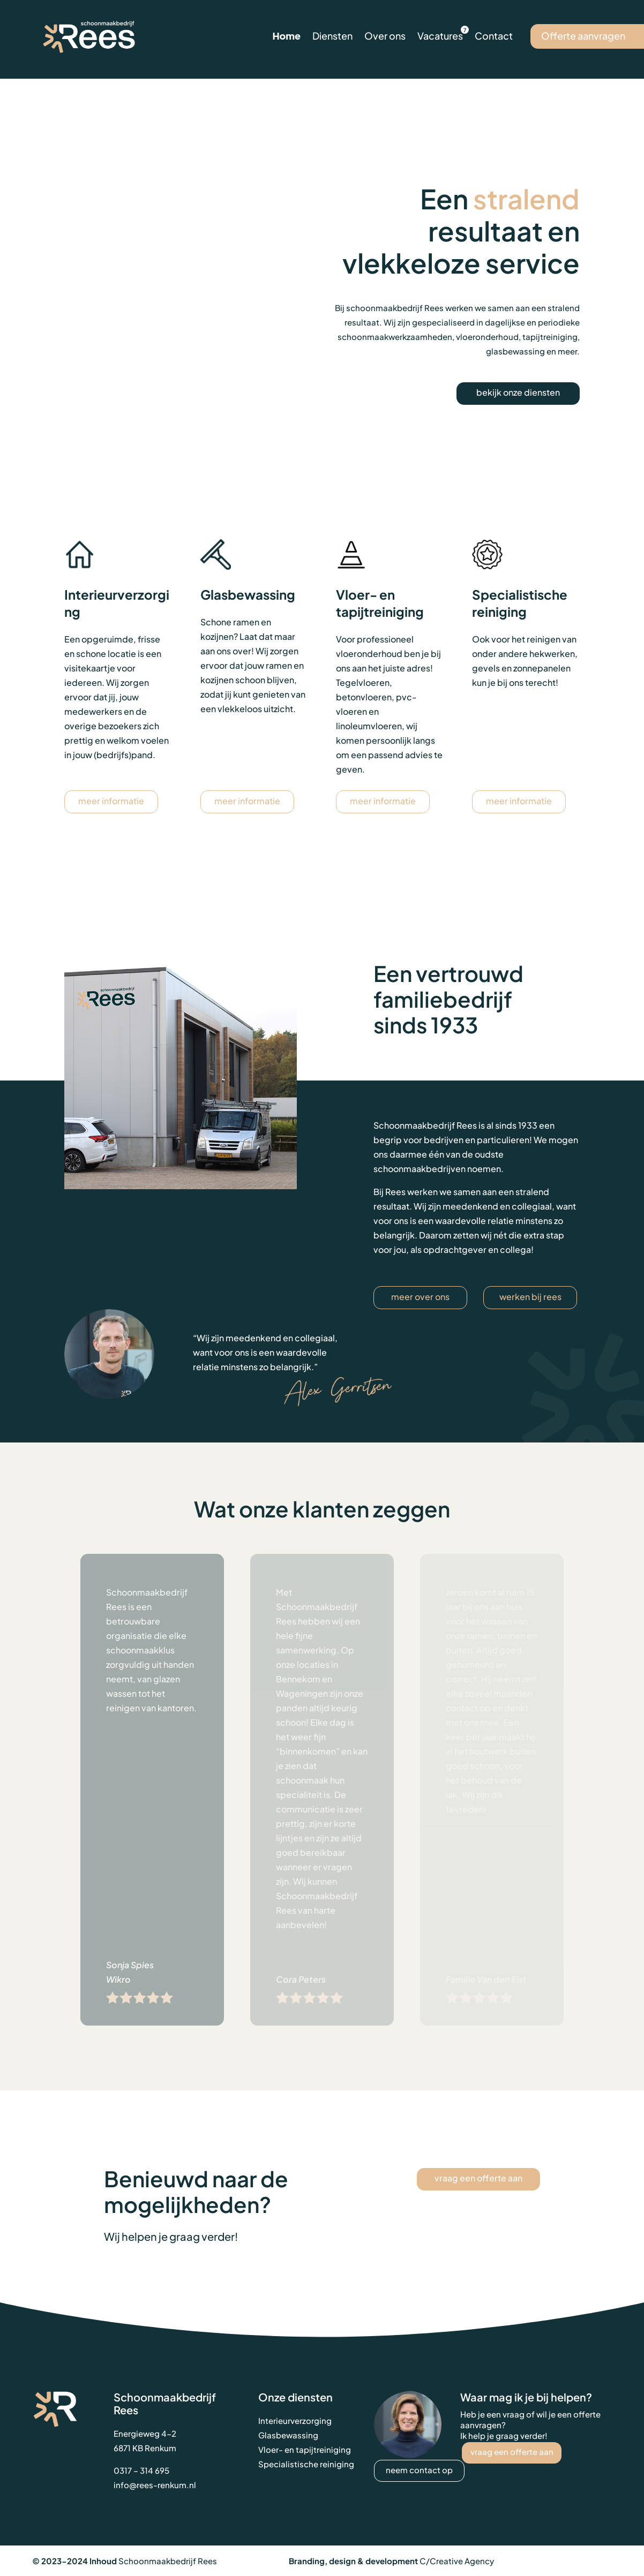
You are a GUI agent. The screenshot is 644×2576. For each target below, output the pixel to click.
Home (286, 36)
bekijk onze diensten (518, 392)
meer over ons (420, 1296)
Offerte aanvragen (583, 36)
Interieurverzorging (295, 2420)
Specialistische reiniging (306, 2464)
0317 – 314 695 (141, 2470)
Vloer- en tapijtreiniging (304, 2449)
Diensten (332, 36)
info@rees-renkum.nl (155, 2485)
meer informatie (111, 800)
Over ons (385, 36)
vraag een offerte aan (478, 2178)
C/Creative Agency (457, 2561)
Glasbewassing (288, 2435)
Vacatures (440, 36)
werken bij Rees (530, 1296)
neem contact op (419, 2470)
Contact (494, 36)
